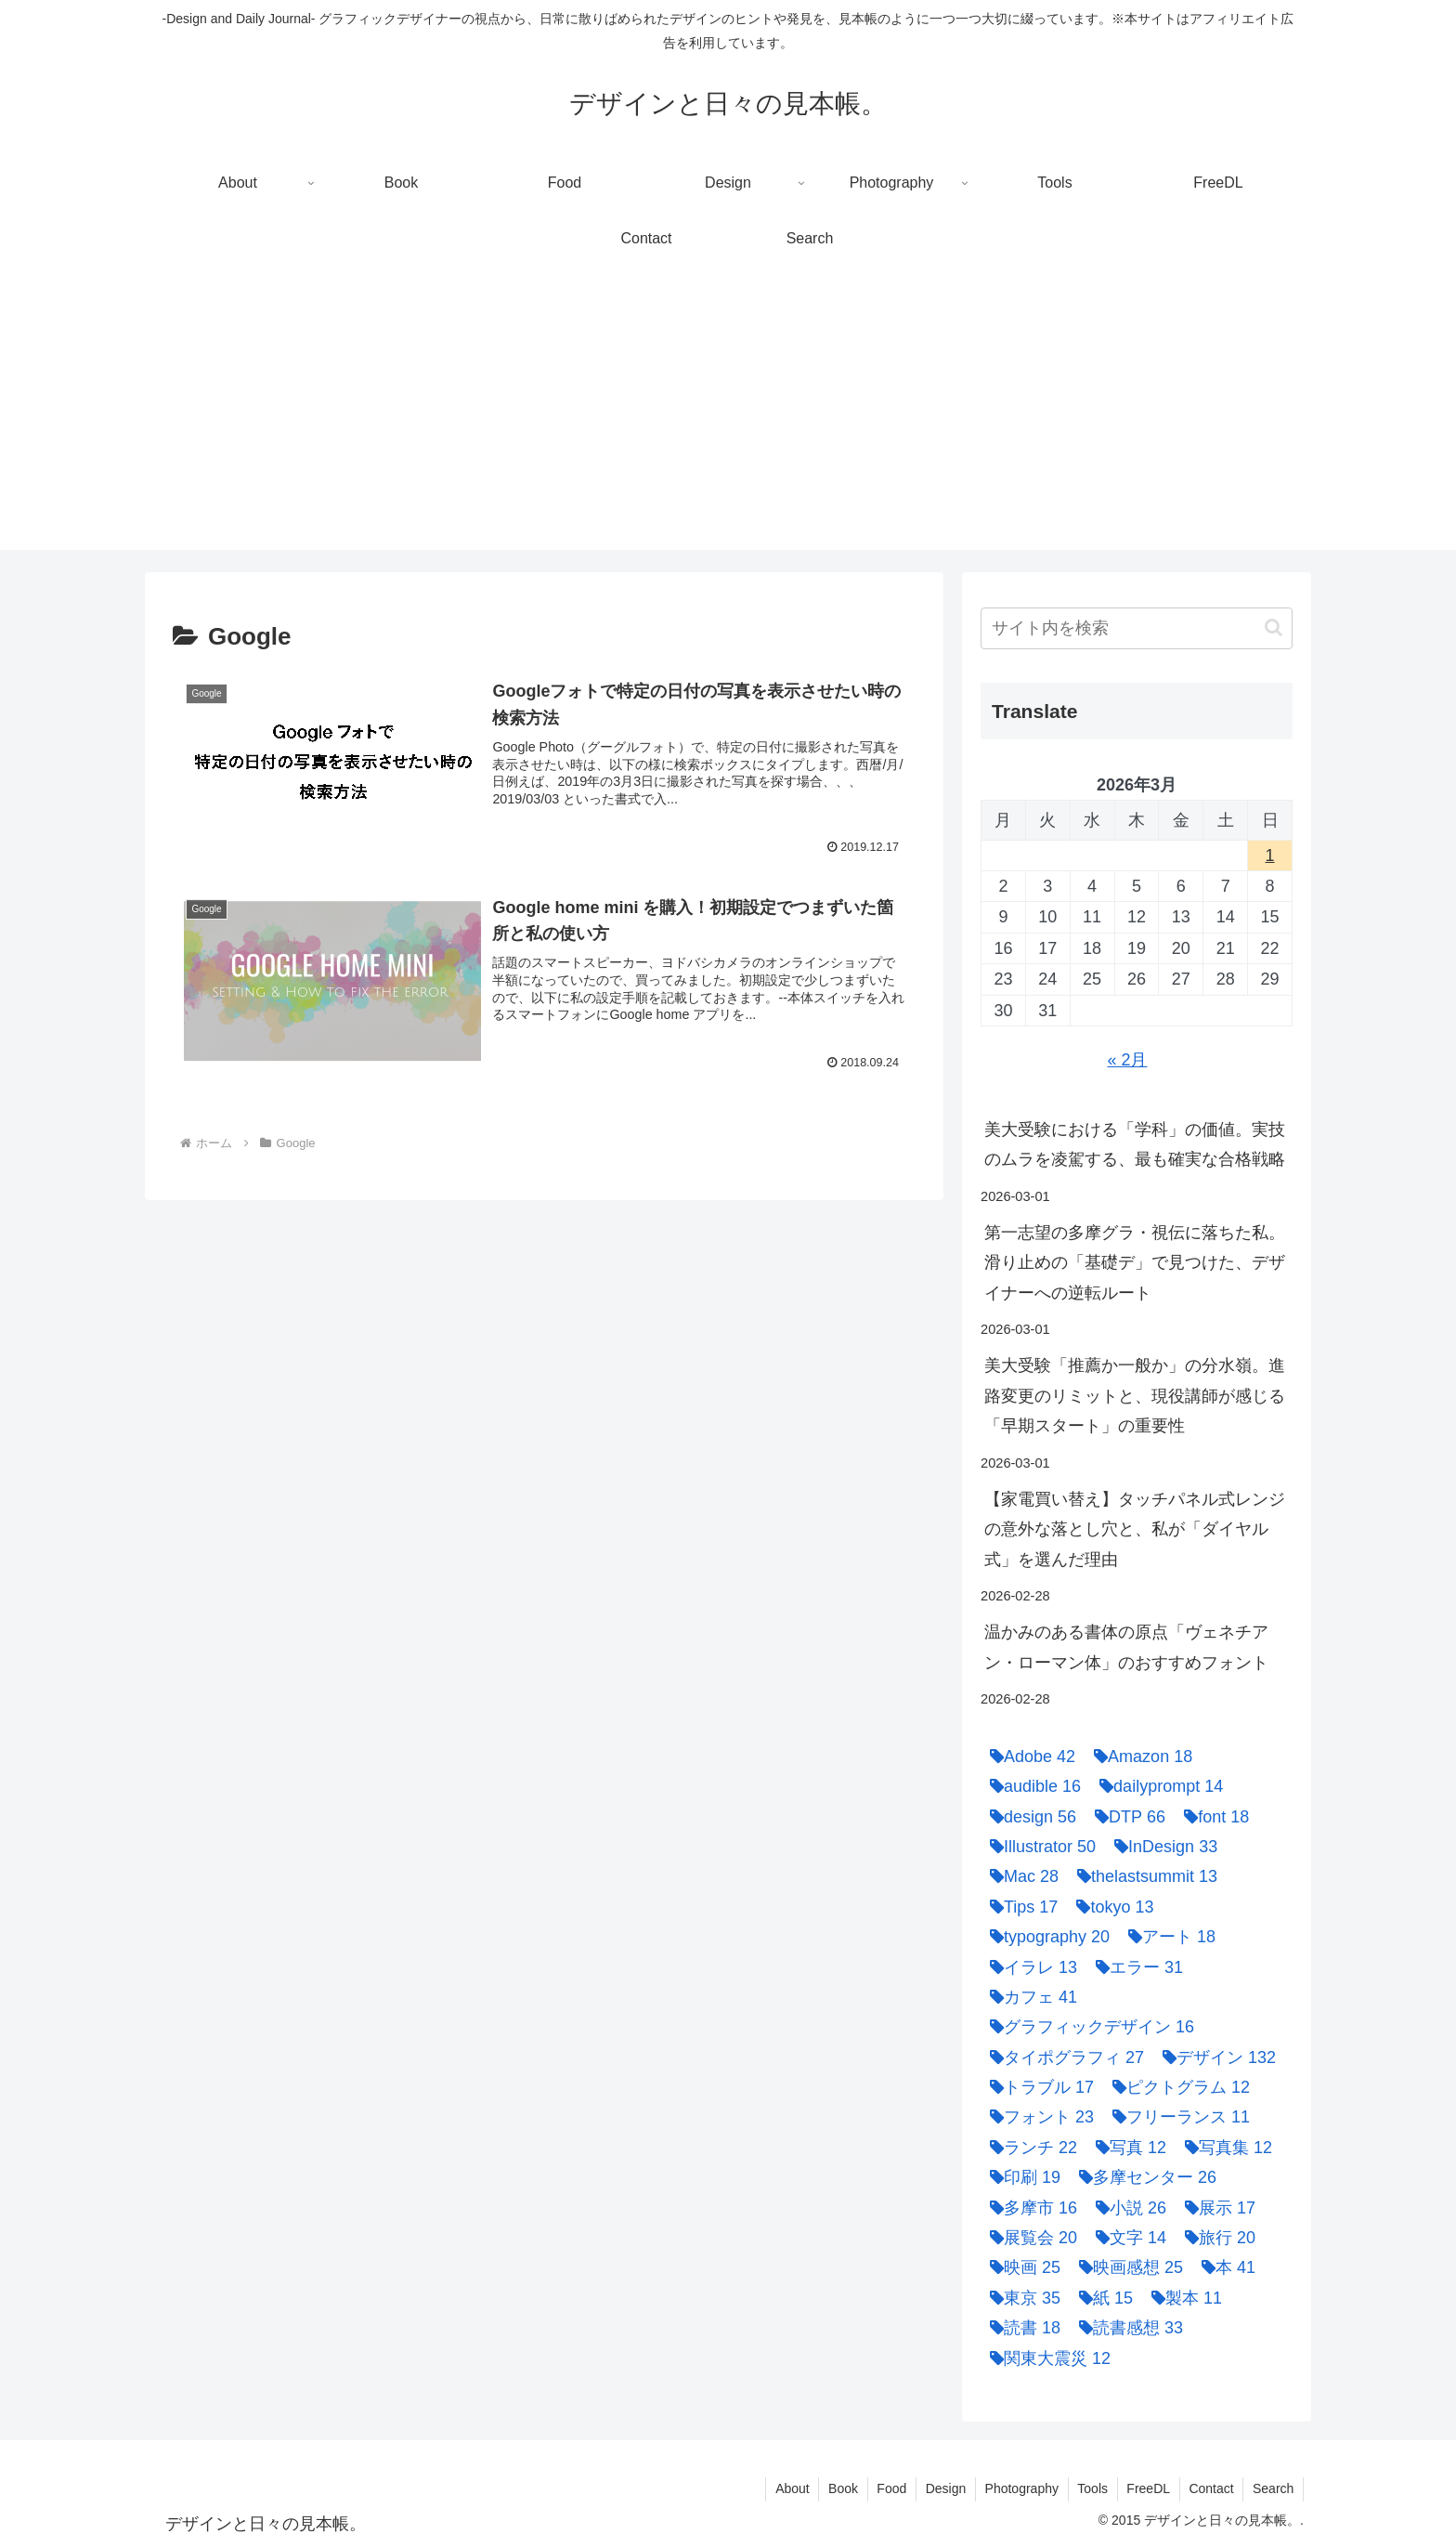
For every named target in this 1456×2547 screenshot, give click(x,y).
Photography (1019, 2488)
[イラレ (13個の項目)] (1029, 1967)
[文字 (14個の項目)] (1126, 2238)
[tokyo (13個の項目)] (1110, 1907)
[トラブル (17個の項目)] (1037, 2087)
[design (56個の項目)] (1028, 1817)
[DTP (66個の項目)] (1125, 1817)
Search (1273, 2488)
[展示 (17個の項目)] (1215, 2208)
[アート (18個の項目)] (1167, 1937)
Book (838, 2488)
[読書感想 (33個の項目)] (1126, 2328)
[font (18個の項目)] (1212, 1817)
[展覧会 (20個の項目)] (1029, 2238)
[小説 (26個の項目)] (1126, 2208)
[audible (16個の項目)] (1031, 1786)
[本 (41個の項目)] (1223, 2267)
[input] (1137, 628)
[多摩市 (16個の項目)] (1029, 2208)
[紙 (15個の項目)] (1101, 2298)
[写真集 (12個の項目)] (1224, 2147)
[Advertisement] (728, 420)
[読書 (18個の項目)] (1020, 2328)
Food (888, 2488)
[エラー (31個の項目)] (1134, 1967)
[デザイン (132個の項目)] (1214, 2057)
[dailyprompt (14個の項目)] (1156, 1786)
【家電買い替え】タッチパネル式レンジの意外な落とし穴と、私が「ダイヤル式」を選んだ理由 (1134, 1529)
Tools (1090, 2488)
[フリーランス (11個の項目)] (1176, 2117)
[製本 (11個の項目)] (1182, 2298)
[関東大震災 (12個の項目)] (1046, 2358)
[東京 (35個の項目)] (1020, 2298)
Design (942, 2488)
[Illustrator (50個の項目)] (1038, 1846)
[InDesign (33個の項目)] (1161, 1846)
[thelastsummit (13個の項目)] (1142, 1876)
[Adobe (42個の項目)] (1028, 1756)
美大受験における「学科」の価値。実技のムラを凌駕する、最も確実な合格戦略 (1134, 1144)
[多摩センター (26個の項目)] (1143, 2177)
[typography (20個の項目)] (1045, 1937)
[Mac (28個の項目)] (1020, 1876)
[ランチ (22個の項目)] (1029, 2147)
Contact (1210, 2488)
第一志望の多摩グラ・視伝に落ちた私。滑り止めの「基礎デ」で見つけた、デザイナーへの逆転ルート (1134, 1262)
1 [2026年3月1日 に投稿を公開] (1270, 855)
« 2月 (1127, 1060)
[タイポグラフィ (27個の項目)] (1062, 2057)
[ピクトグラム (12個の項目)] (1176, 2087)
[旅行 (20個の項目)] (1215, 2238)
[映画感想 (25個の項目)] (1126, 2267)
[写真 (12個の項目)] (1126, 2147)
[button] (1273, 627)
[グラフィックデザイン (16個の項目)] (1087, 2027)
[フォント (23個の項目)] (1037, 2117)
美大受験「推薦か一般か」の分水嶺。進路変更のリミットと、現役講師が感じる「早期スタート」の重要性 (1134, 1395)
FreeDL (1147, 2488)
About (788, 2488)
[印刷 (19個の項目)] (1020, 2177)
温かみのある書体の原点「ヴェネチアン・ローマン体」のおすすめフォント (1126, 1647)
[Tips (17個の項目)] (1019, 1907)
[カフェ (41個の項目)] (1029, 1997)
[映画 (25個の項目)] (1020, 2267)
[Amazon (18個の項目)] (1138, 1756)
